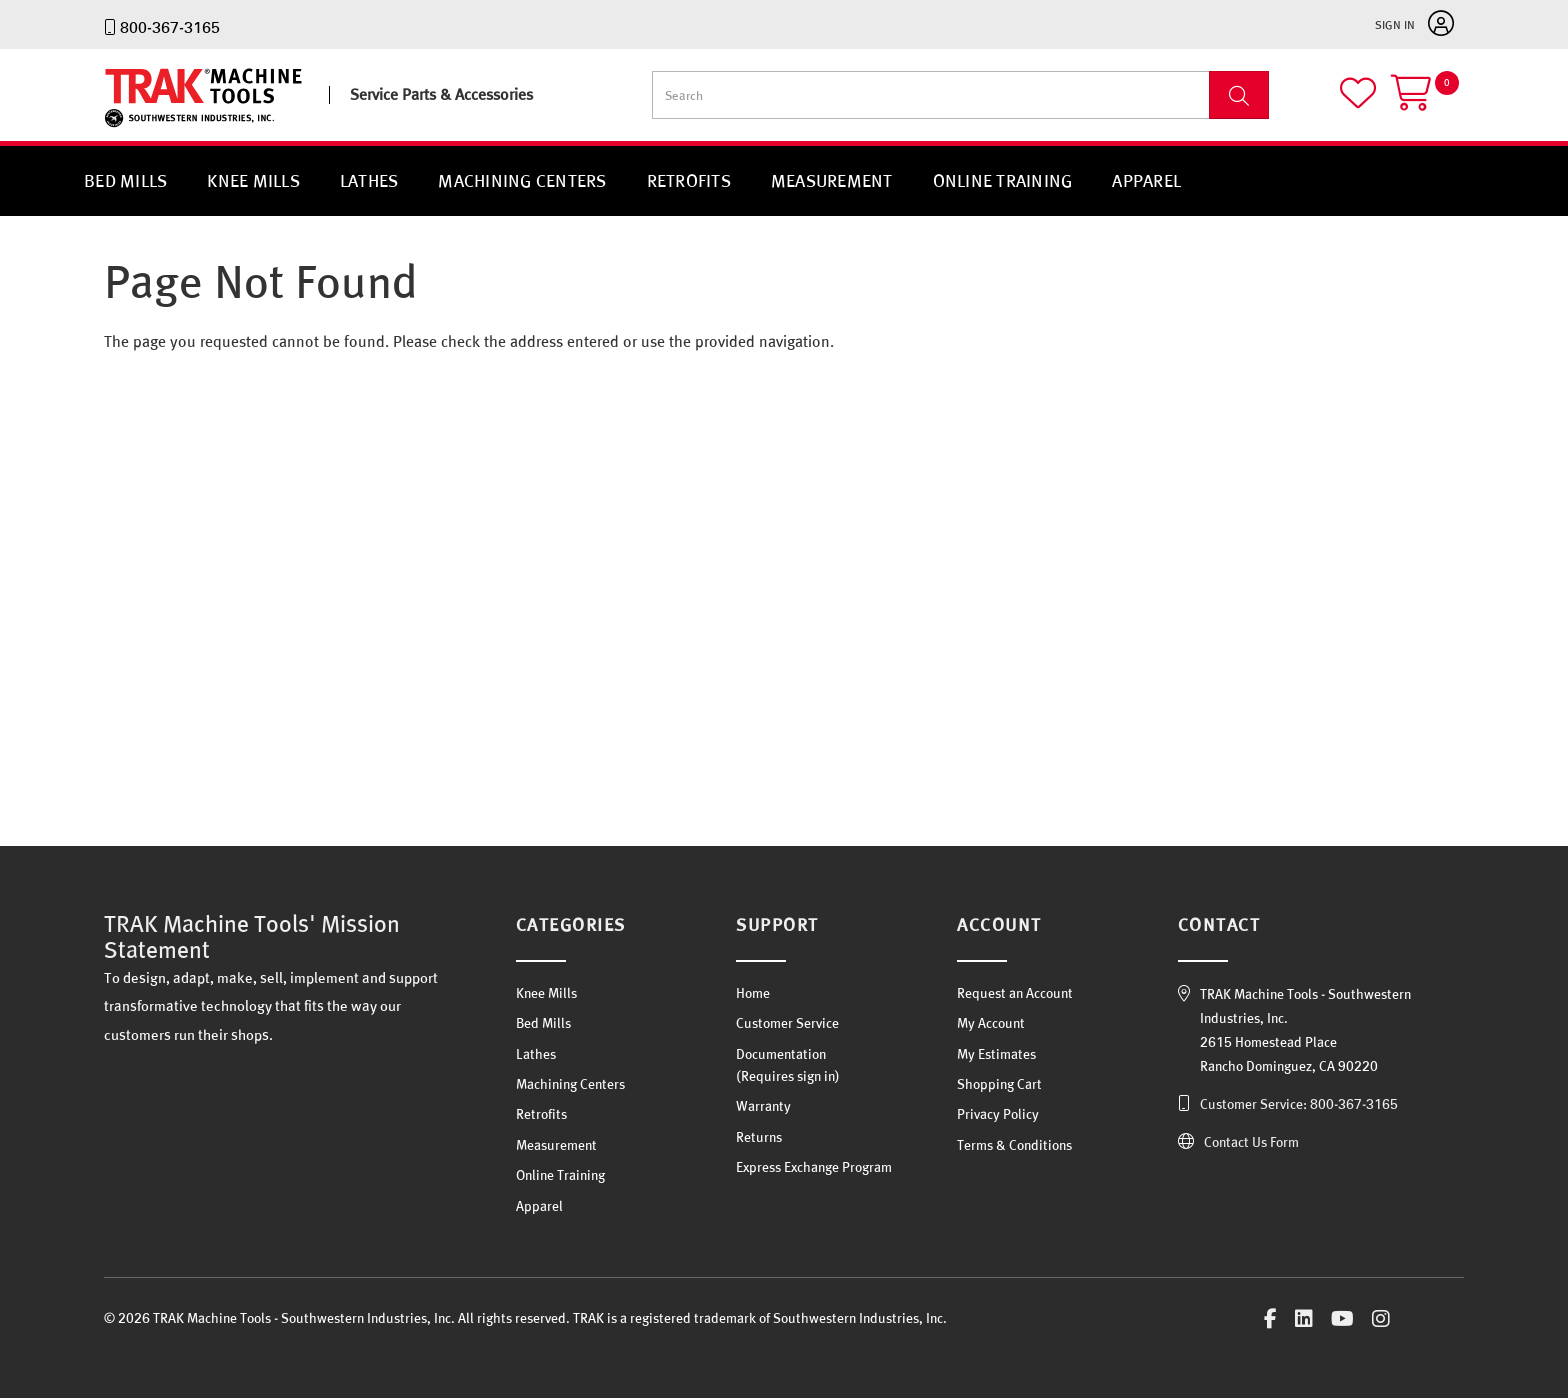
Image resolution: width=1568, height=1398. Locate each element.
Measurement (832, 180)
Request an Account (1015, 993)
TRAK (121, 127)
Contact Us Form (1251, 1142)
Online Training (1003, 180)
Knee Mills (253, 180)
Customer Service (787, 1023)
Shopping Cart (999, 1084)
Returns (759, 1137)
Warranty (763, 1106)
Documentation (781, 1054)
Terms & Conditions (1014, 1145)
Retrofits (689, 180)
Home (753, 993)
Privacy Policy (998, 1114)
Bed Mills (125, 180)
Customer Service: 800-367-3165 (1299, 1104)
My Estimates (996, 1054)
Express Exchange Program (814, 1167)
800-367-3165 (170, 27)
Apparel (1146, 180)
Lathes (369, 180)
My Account (991, 1023)
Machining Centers (522, 180)
